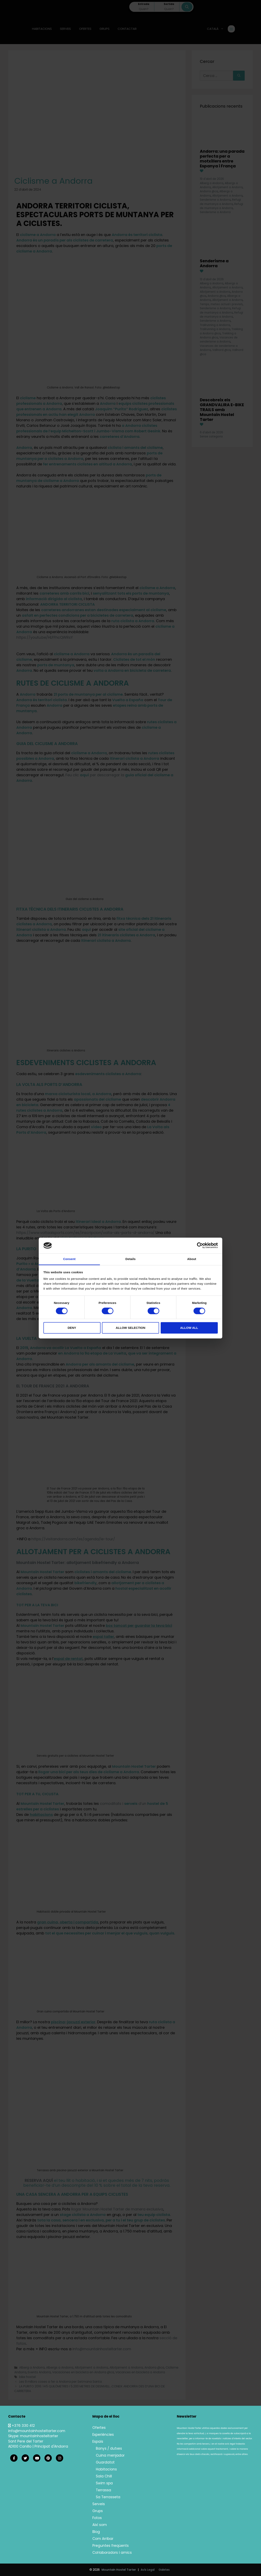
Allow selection (130, 1327)
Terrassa (103, 2490)
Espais (97, 2441)
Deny (72, 1327)
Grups (97, 2510)
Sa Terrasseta (108, 2497)
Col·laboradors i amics (112, 2552)
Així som (99, 2524)
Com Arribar (102, 2538)
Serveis (98, 2503)
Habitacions (106, 2469)
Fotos (97, 2517)
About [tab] (191, 1259)
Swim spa (104, 2483)
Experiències (103, 2434)
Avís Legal (148, 2570)
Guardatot (105, 2462)
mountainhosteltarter (39, 2436)
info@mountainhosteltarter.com (36, 2430)
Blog (96, 2531)
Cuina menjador (110, 2455)
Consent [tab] (69, 1259)
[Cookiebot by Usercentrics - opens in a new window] (200, 1245)
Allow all (189, 1327)
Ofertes (99, 2427)
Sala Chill (104, 2476)
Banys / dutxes (109, 2448)
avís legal (230, 2443)
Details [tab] (130, 1259)
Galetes (164, 2570)
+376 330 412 (21, 2425)
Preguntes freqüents (110, 2545)
